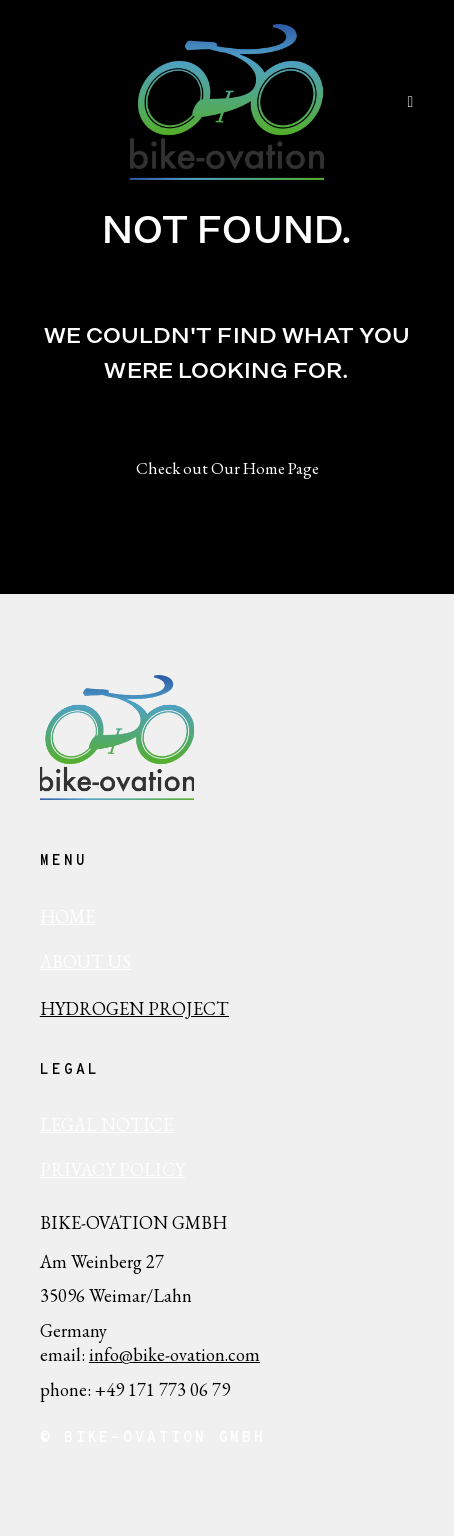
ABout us (85, 961)
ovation (197, 1354)
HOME (67, 916)
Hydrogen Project (134, 1008)
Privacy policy (112, 1169)
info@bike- (129, 1354)
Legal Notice (106, 1124)
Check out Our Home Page (227, 468)
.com (242, 1354)
